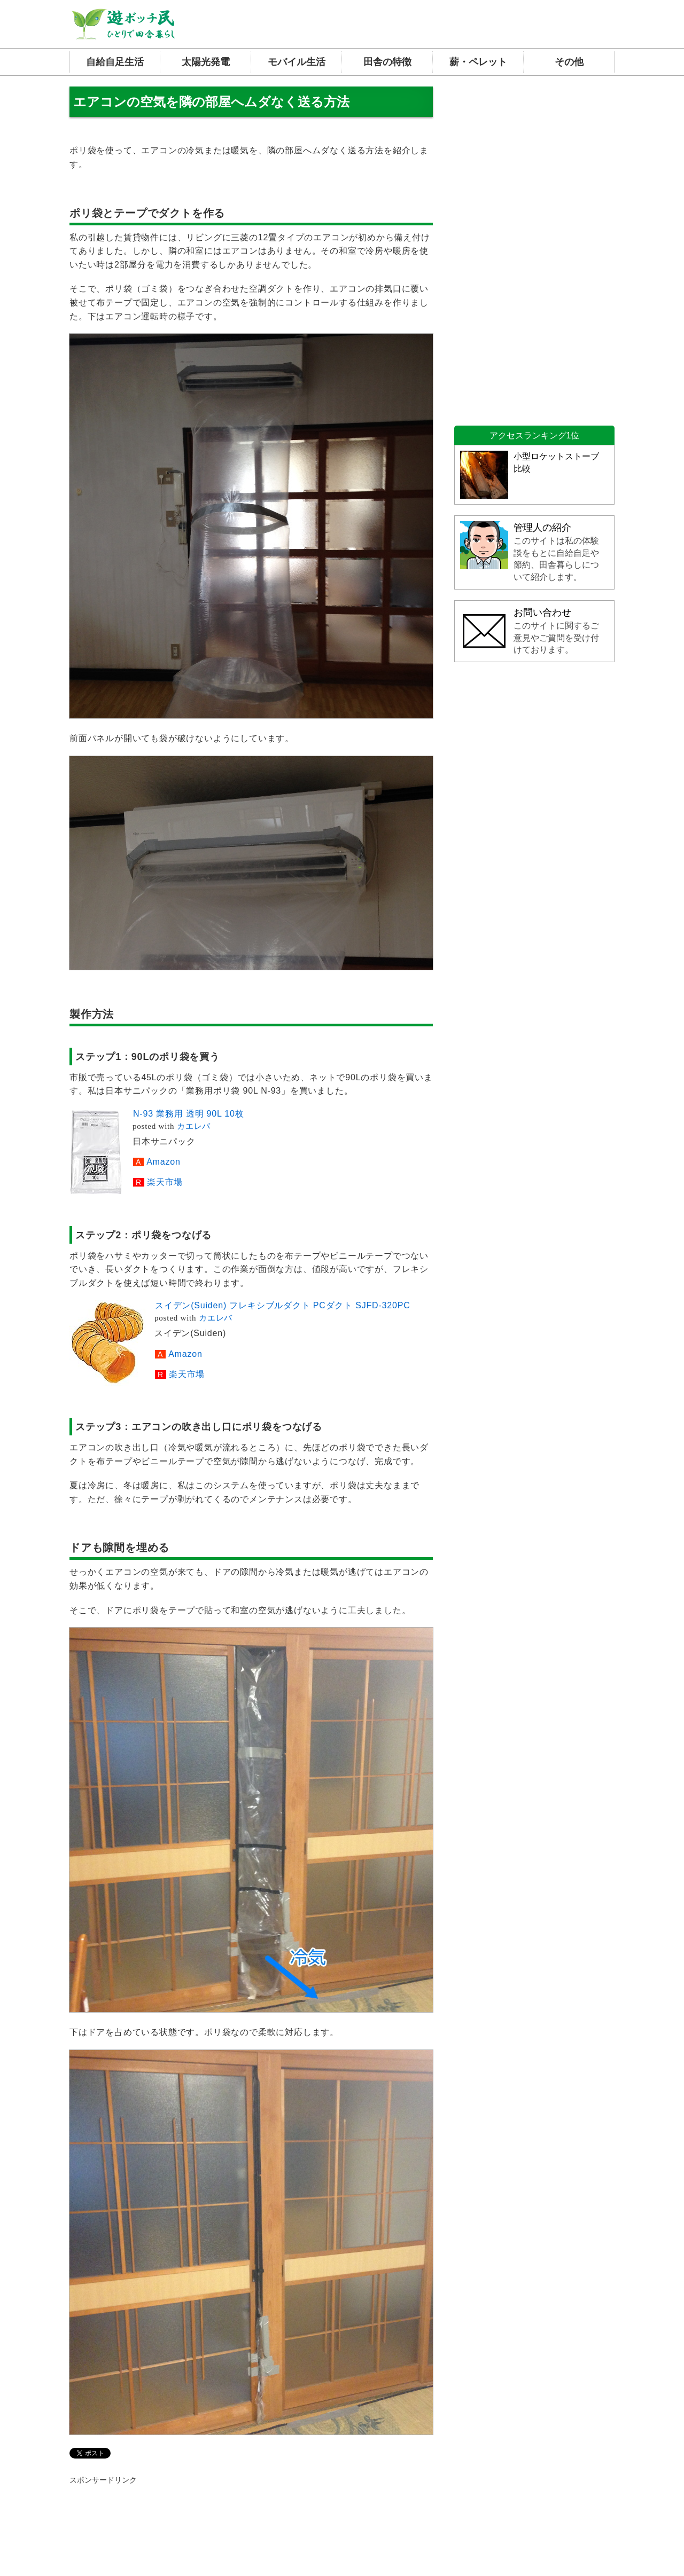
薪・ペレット (478, 62)
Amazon (163, 1161)
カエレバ (194, 1126)
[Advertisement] (534, 247)
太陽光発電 (206, 62)
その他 (569, 62)
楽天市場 (165, 1182)
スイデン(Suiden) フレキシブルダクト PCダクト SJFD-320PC (282, 1305)
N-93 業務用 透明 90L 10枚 (188, 1113)
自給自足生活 (115, 62)
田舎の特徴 (387, 62)
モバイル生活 (296, 62)
